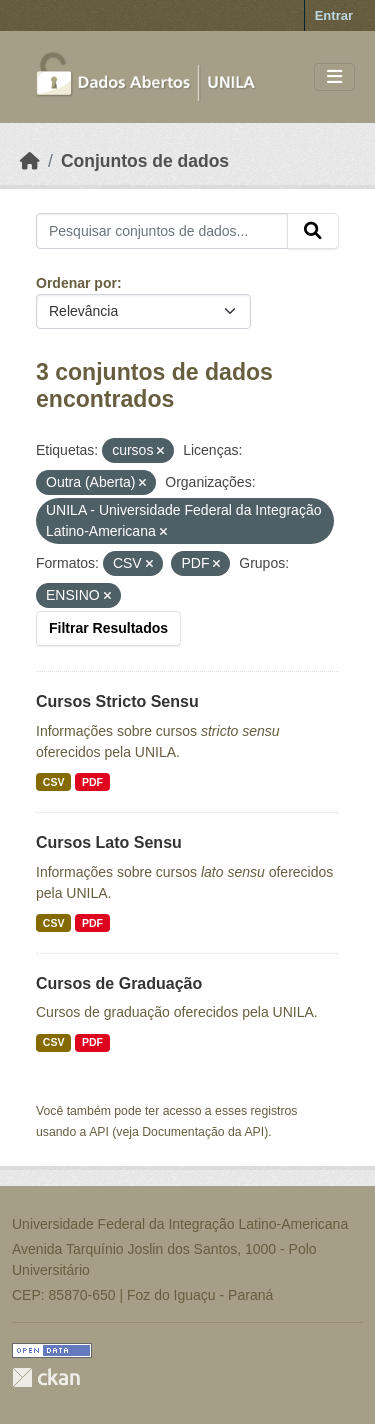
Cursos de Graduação (119, 983)
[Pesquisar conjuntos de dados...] (162, 231)
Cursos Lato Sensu (109, 842)
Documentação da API (203, 1132)
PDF (92, 782)
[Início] (30, 161)
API (99, 1132)
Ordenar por (76, 283)
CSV (54, 782)
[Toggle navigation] (334, 77)
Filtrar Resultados (108, 628)
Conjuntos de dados (145, 161)
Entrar (334, 15)
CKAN (46, 1377)
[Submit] (313, 231)
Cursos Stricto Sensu (117, 701)
